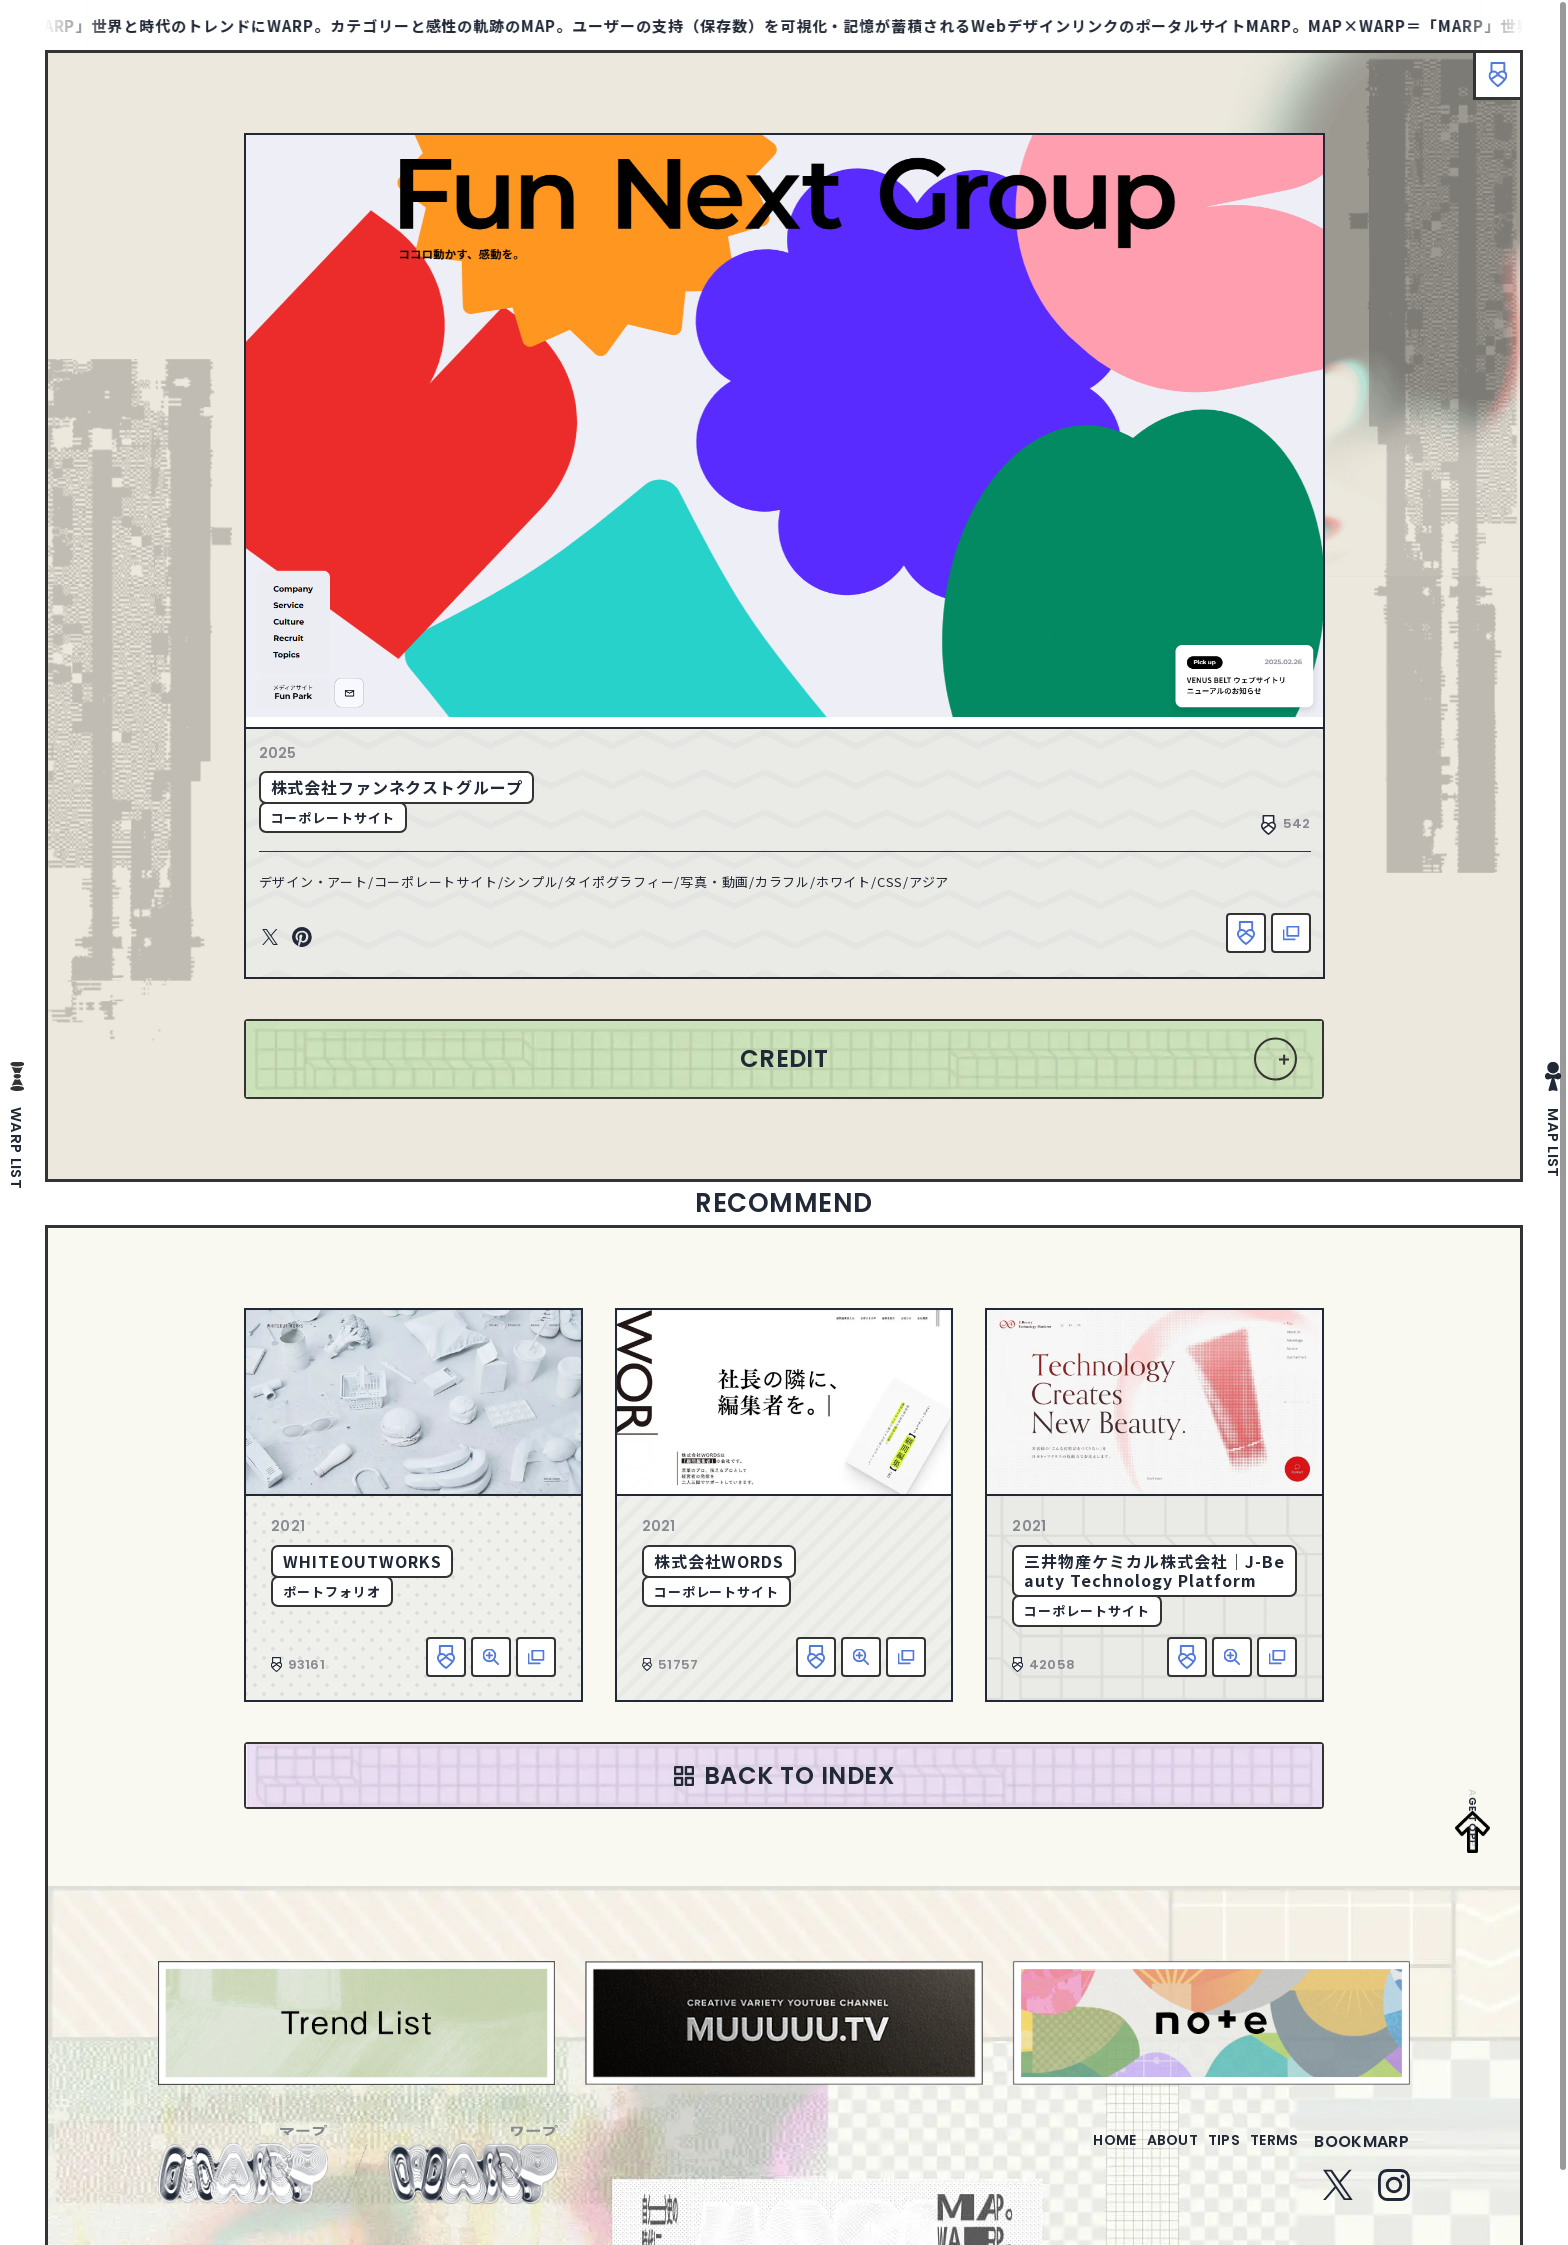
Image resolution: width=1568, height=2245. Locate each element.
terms (1266, 2166)
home (1057, 2166)
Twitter (284, 945)
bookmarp (1361, 2166)
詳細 (491, 1669)
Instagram (1394, 2210)
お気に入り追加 (1231, 940)
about (1131, 2166)
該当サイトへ (1276, 940)
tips (1199, 2166)
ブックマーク (1488, 85)
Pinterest (316, 945)
